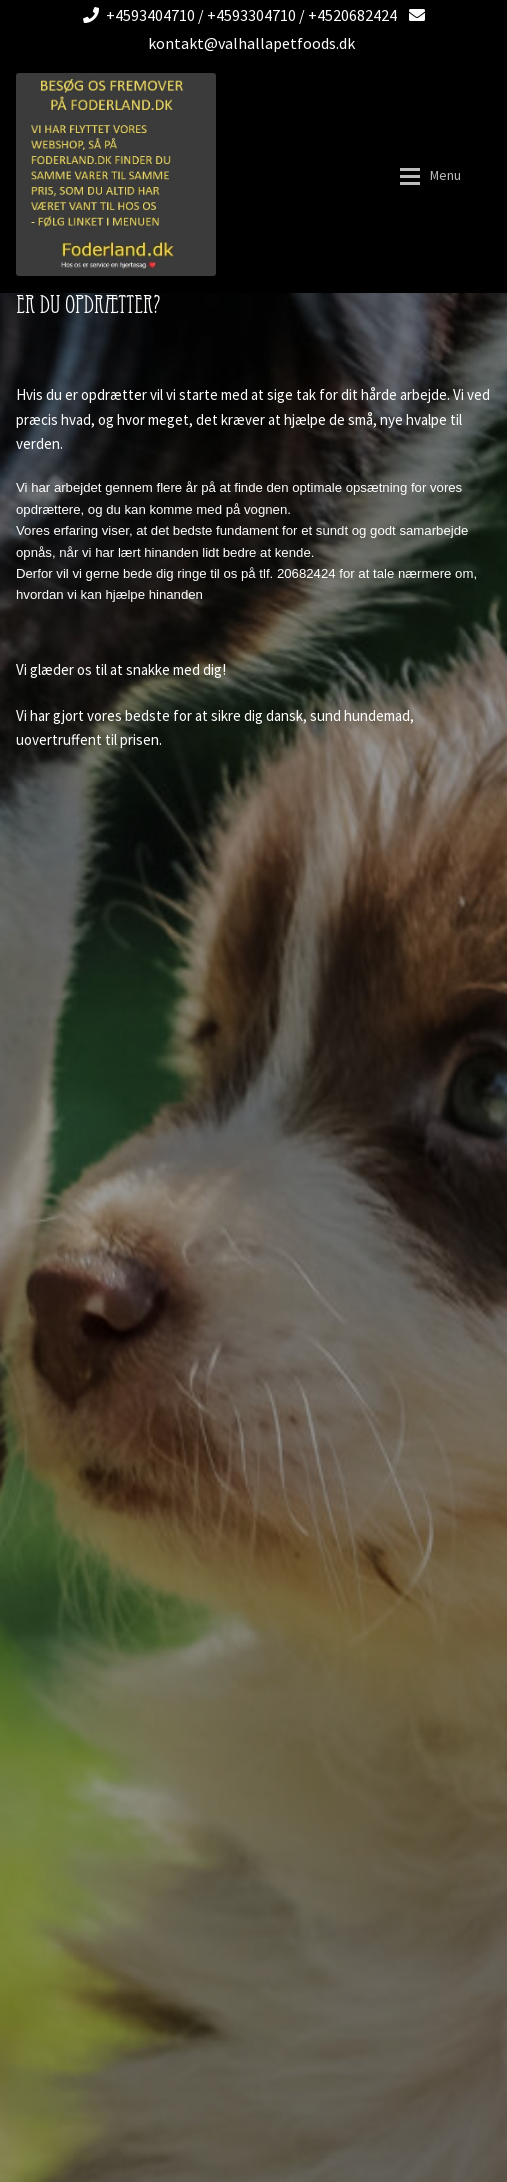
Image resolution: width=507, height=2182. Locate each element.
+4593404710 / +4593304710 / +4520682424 (236, 15)
